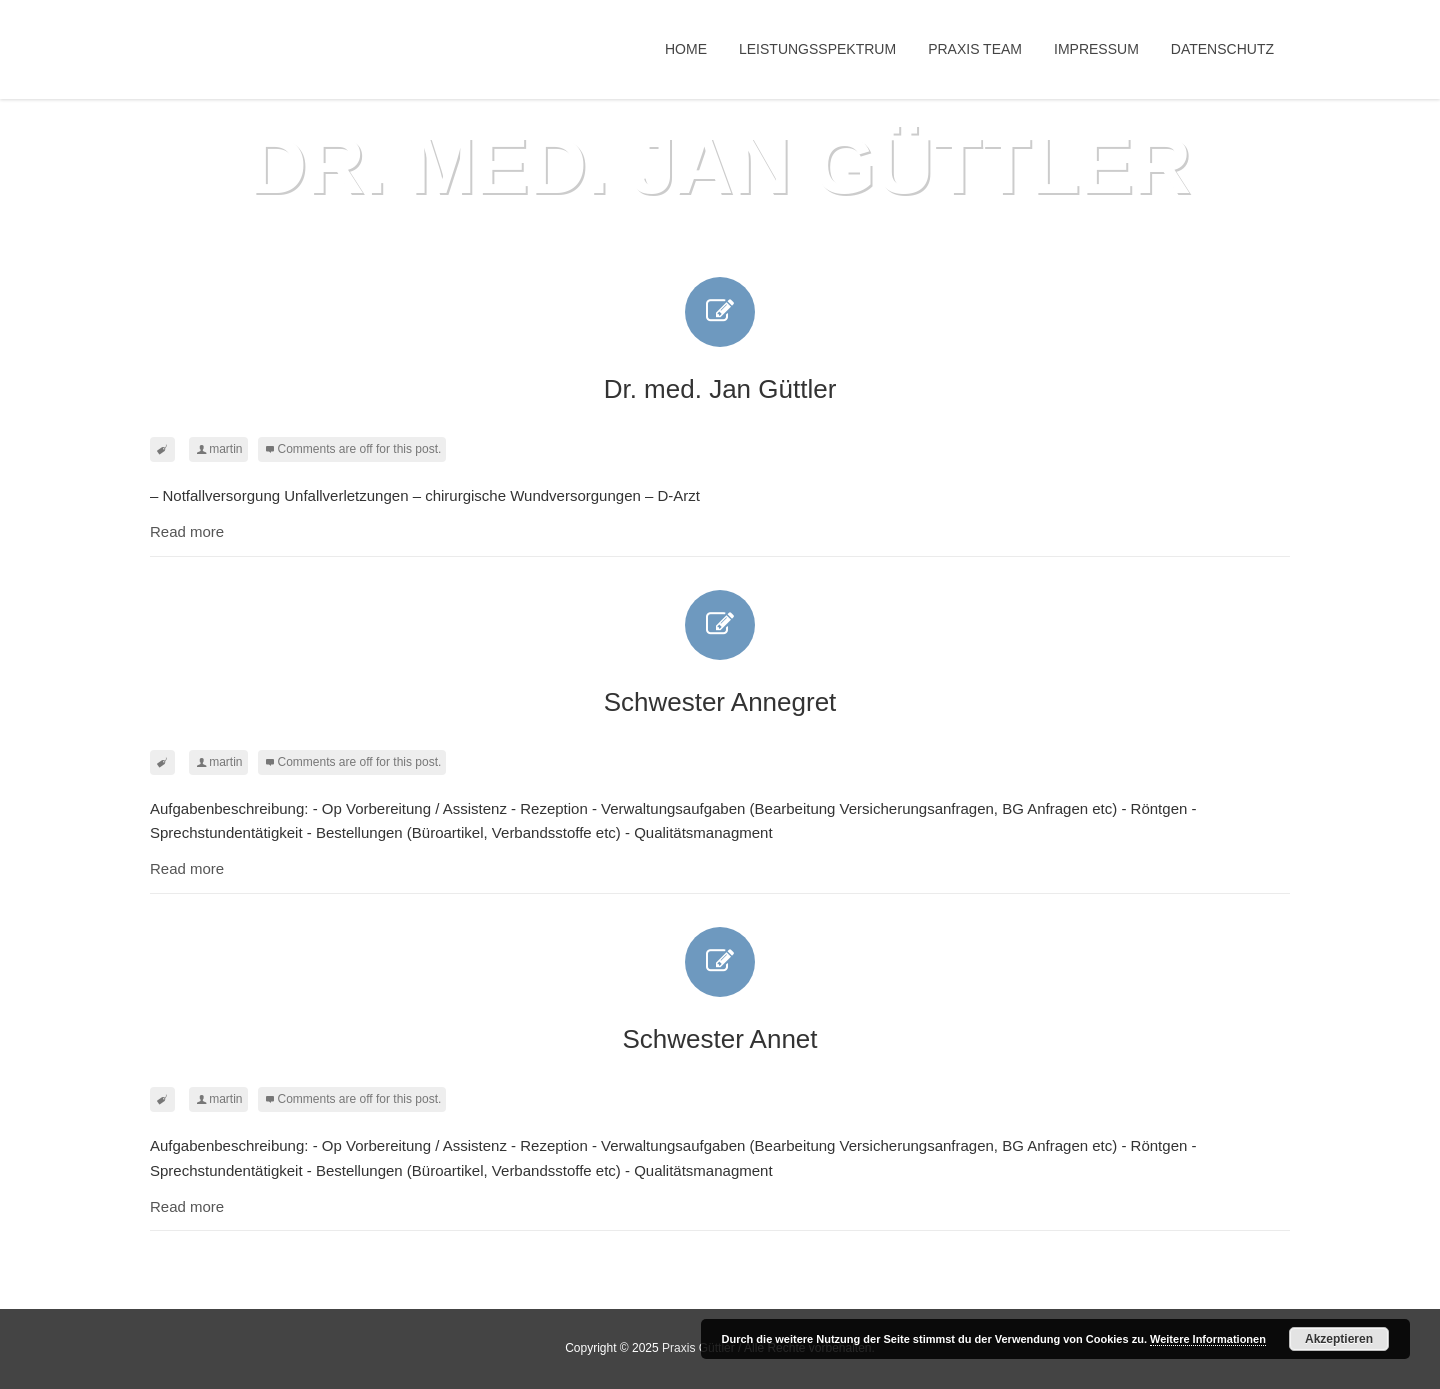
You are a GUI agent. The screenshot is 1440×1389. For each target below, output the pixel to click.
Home (686, 49)
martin (225, 449)
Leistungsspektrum (817, 49)
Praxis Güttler (698, 1348)
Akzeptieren (1339, 1339)
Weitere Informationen (1208, 1339)
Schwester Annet (719, 990)
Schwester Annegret (720, 653)
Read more (187, 531)
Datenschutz (1222, 49)
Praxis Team (975, 49)
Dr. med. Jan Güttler (720, 340)
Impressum (1096, 49)
